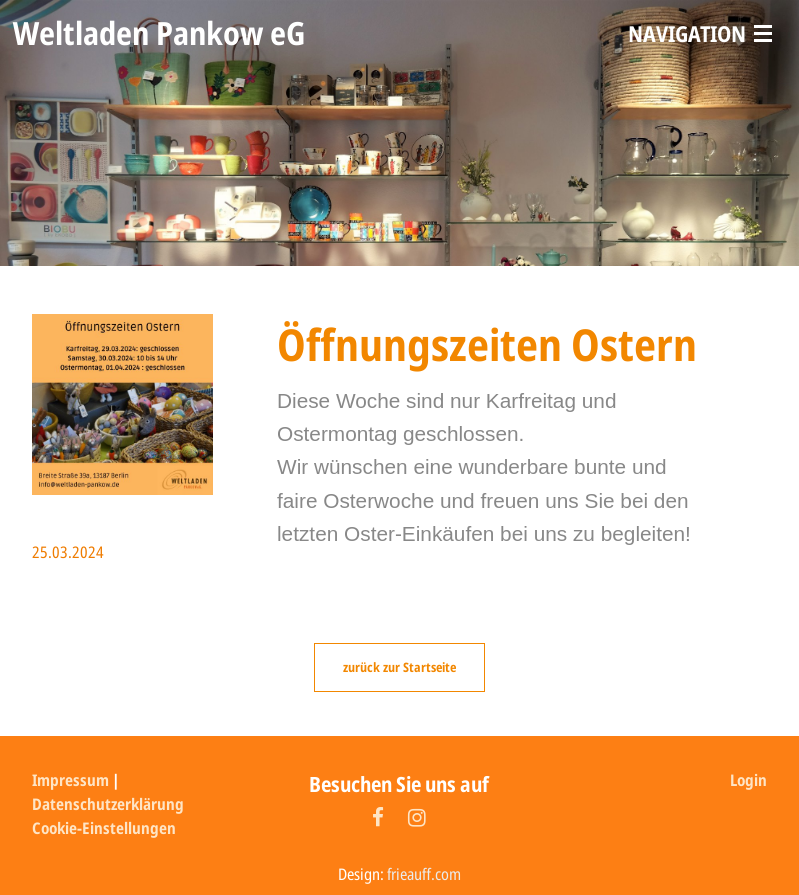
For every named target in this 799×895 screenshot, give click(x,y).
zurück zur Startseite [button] (399, 667)
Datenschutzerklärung (108, 804)
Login (748, 780)
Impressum (70, 780)
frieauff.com (424, 874)
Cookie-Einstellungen (104, 828)
